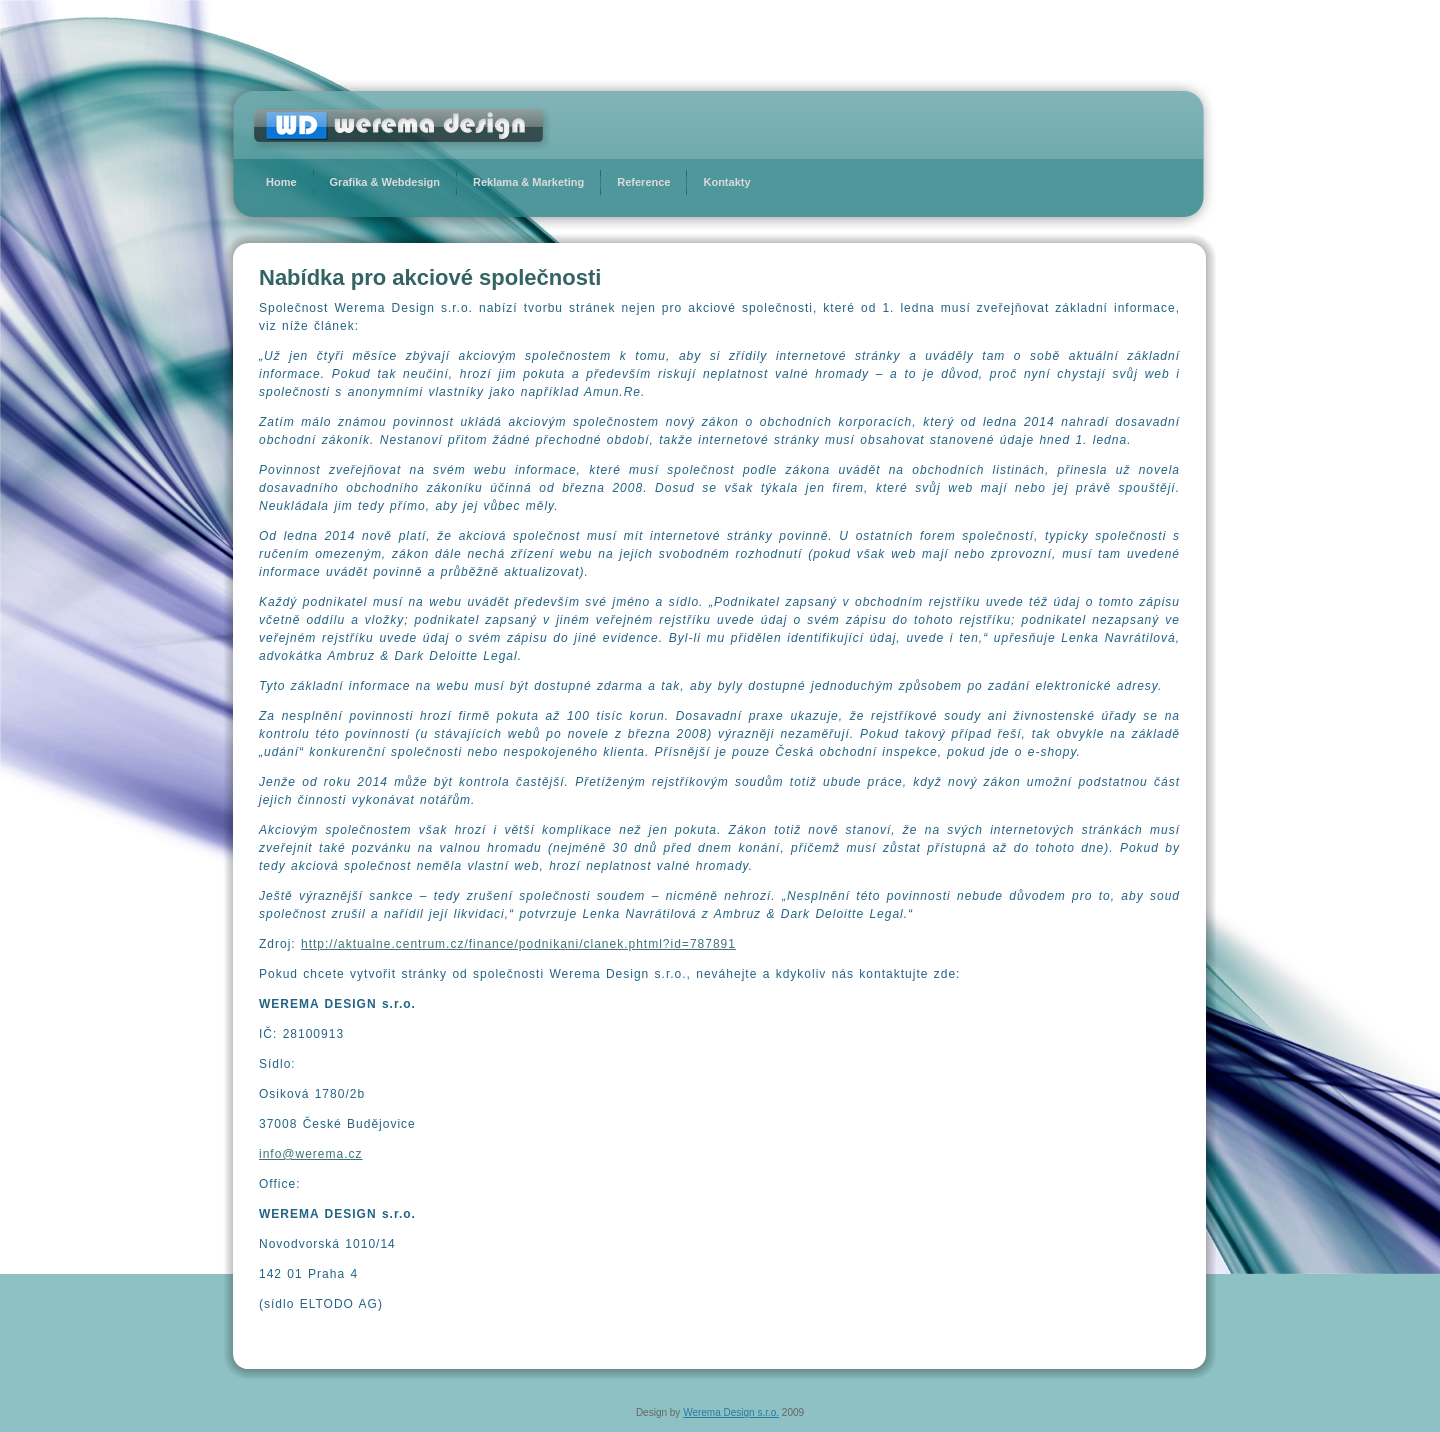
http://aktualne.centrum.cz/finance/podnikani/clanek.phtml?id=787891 (518, 944)
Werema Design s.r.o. (731, 1412)
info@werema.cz (311, 1154)
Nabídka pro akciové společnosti (430, 277)
